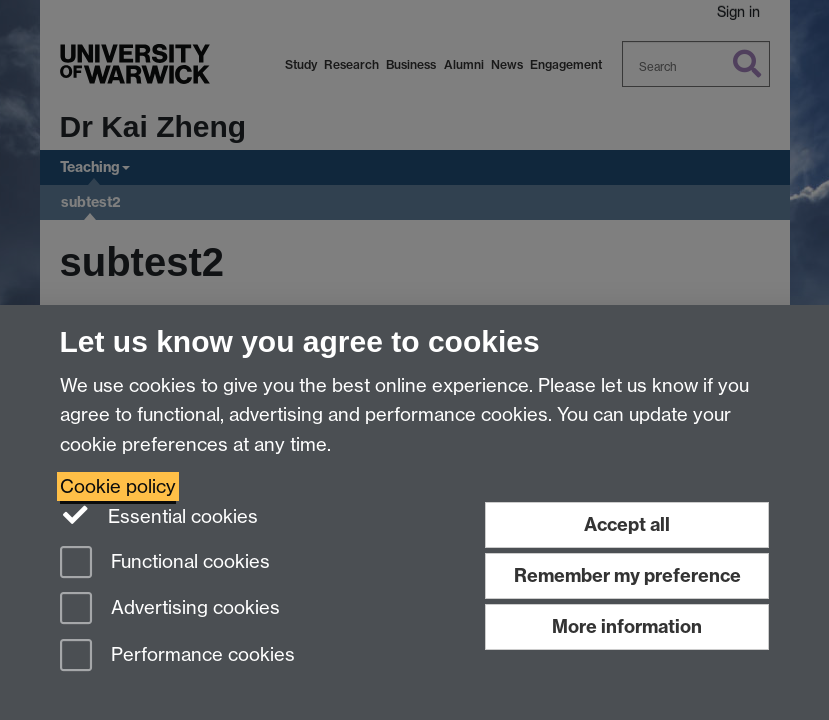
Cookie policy (118, 486)
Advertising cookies (170, 609)
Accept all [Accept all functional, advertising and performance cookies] (627, 524)
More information (627, 626)
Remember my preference (627, 575)
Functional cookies (165, 563)
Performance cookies (177, 656)
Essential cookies (159, 515)
